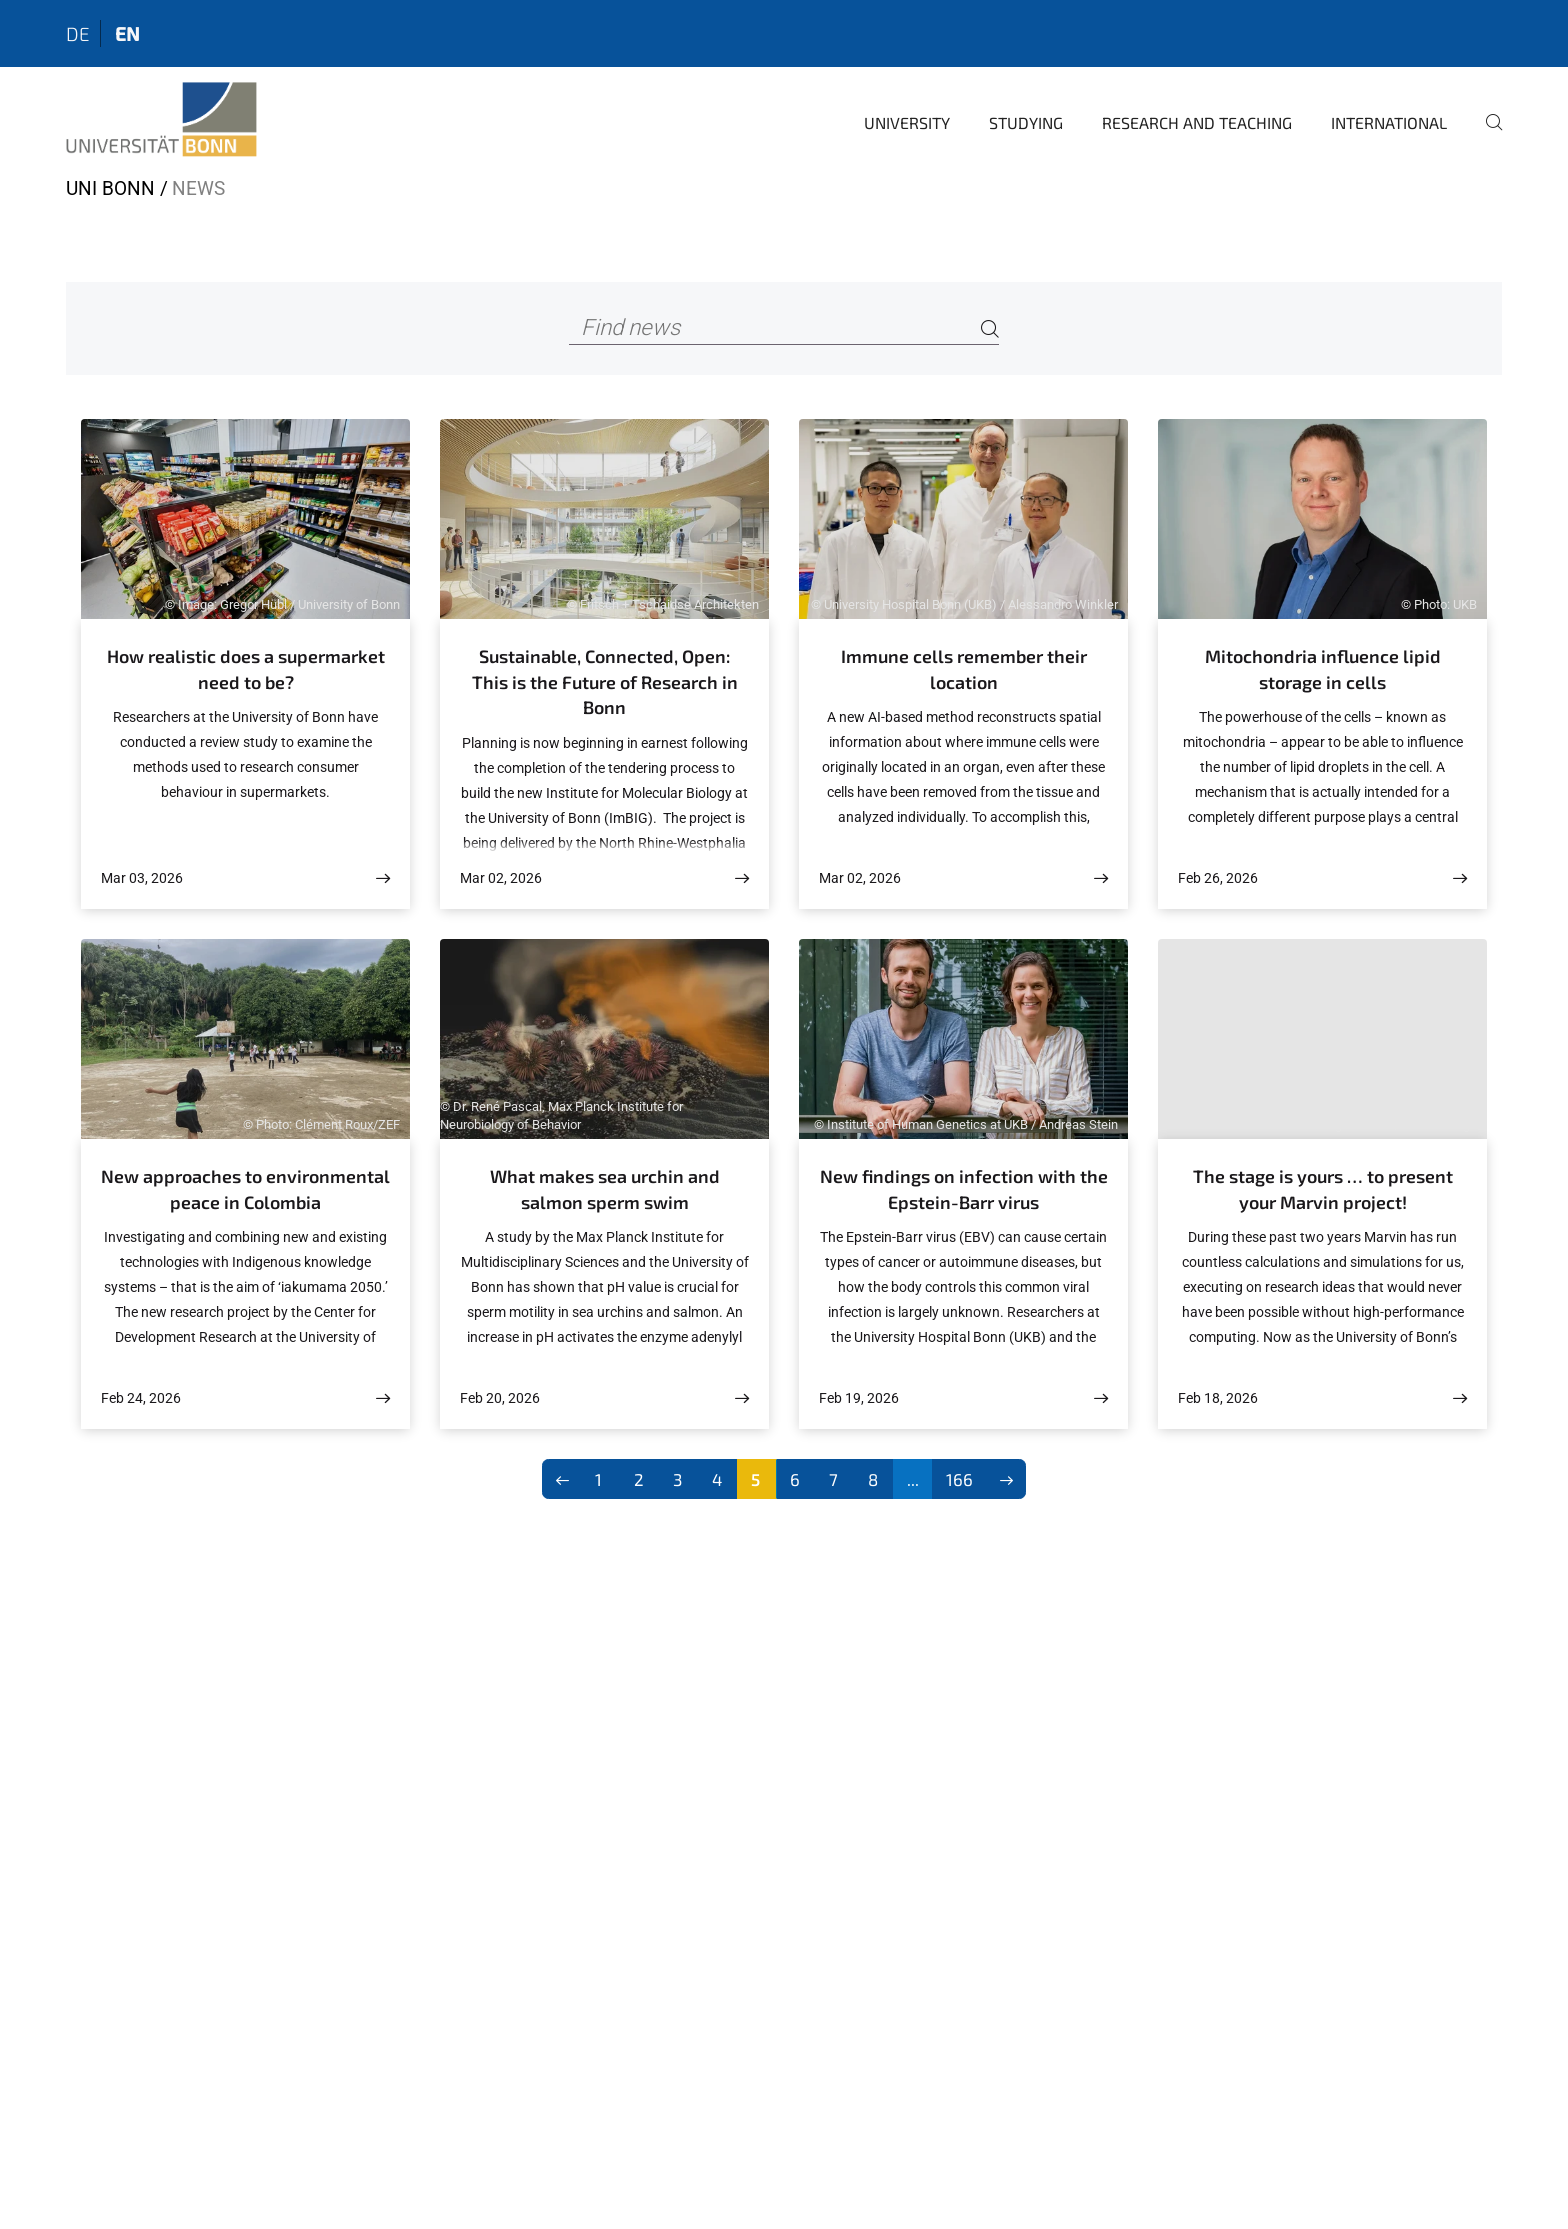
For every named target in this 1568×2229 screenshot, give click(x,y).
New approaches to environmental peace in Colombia (245, 1189)
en (127, 33)
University (907, 122)
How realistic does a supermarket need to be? (246, 669)
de (78, 33)
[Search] (990, 328)
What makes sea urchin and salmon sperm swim (605, 1189)
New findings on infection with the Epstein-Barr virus (964, 1189)
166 (959, 1479)
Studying (1026, 122)
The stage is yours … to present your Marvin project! (1323, 1189)
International (1389, 122)
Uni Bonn (110, 188)
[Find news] (784, 328)
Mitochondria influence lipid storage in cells (1323, 669)
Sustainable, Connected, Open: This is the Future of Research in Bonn (605, 681)
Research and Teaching (1197, 122)
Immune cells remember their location (964, 669)
